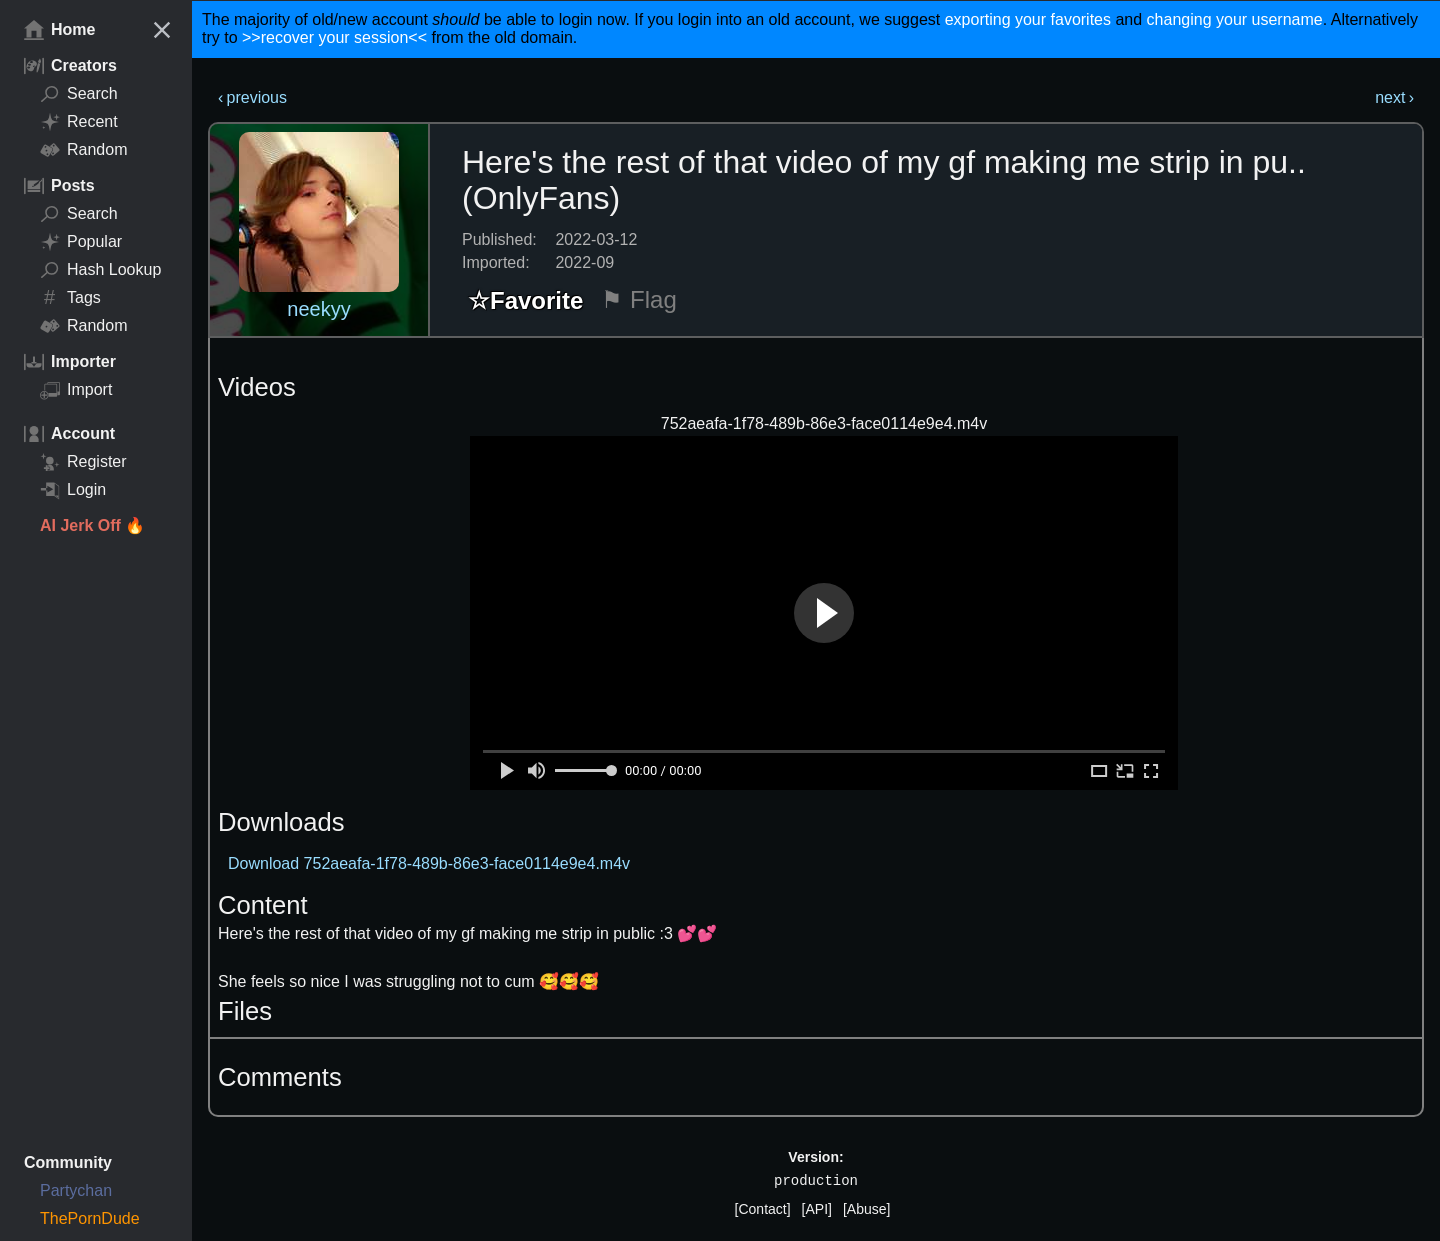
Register (83, 462)
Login (73, 490)
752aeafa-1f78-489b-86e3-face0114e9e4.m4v (824, 423)
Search (79, 94)
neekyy (318, 309)
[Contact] (763, 1209)
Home (59, 30)
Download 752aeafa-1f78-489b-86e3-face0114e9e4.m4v (429, 863)
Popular (81, 242)
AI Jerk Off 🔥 (92, 525)
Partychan (76, 1190)
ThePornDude (90, 1218)
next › (1394, 97)
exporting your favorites (1028, 19)
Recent (79, 122)
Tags (70, 298)
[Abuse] (866, 1209)
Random (83, 150)
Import (76, 390)
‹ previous (252, 97)
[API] (817, 1209)
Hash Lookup (100, 270)
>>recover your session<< (334, 37)
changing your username (1235, 19)
